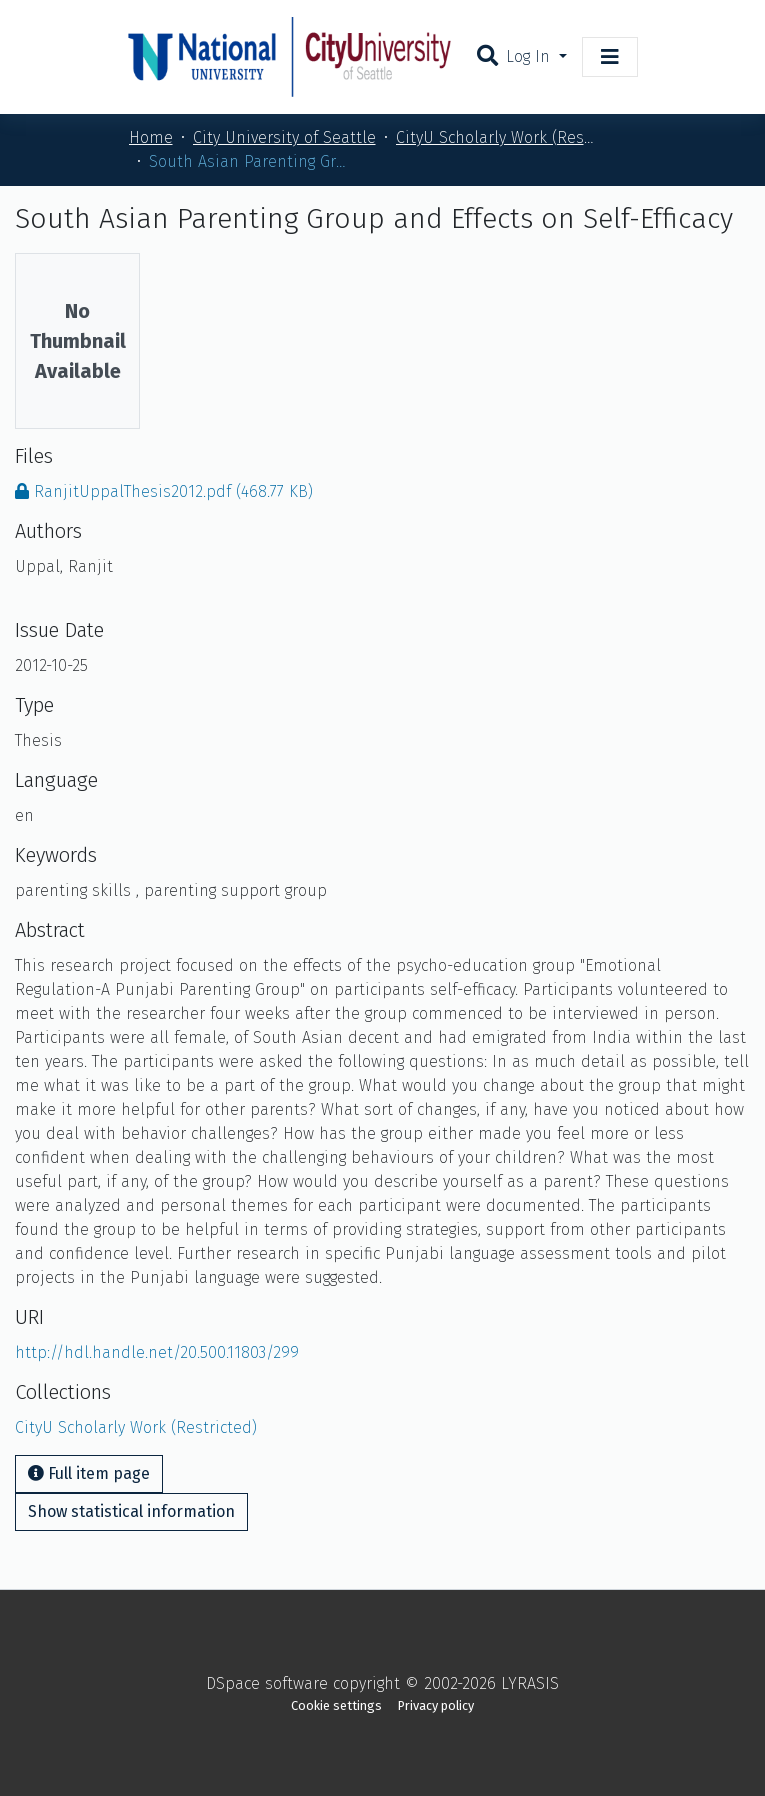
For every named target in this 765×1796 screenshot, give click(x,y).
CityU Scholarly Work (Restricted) (496, 137)
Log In (530, 56)
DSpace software (267, 1683)
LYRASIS (530, 1683)
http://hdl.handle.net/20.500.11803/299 (157, 1352)
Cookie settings (336, 1705)
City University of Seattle (284, 137)
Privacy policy (436, 1705)
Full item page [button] (89, 1473)
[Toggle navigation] (610, 57)
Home (151, 137)
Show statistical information (131, 1511)
